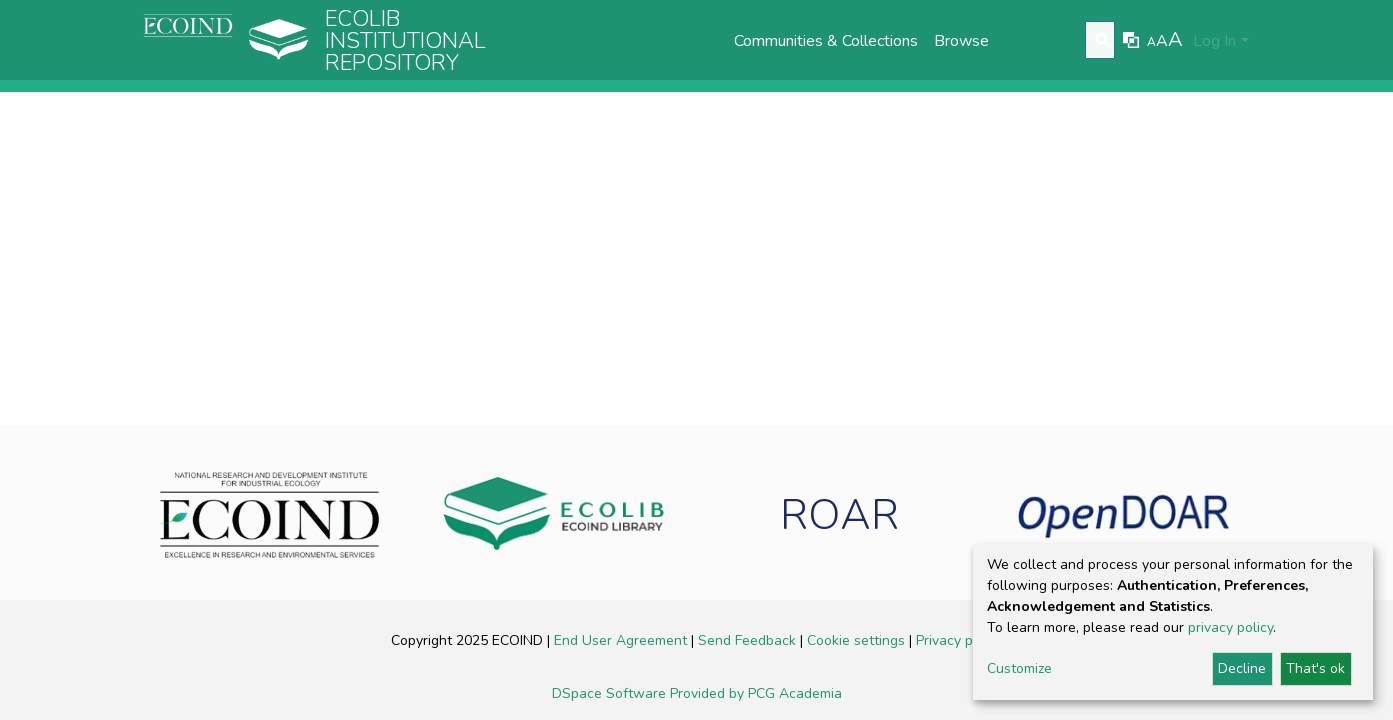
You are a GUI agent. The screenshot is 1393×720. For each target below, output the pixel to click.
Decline (1242, 668)
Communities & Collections (826, 41)
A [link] (1151, 42)
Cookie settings (858, 640)
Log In (1214, 41)
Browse (961, 41)
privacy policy (1230, 627)
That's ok (1315, 668)
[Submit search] (1102, 41)
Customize (1019, 668)
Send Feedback (749, 640)
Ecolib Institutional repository (405, 41)
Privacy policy (959, 640)
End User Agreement (622, 640)
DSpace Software (611, 693)
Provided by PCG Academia (756, 693)
